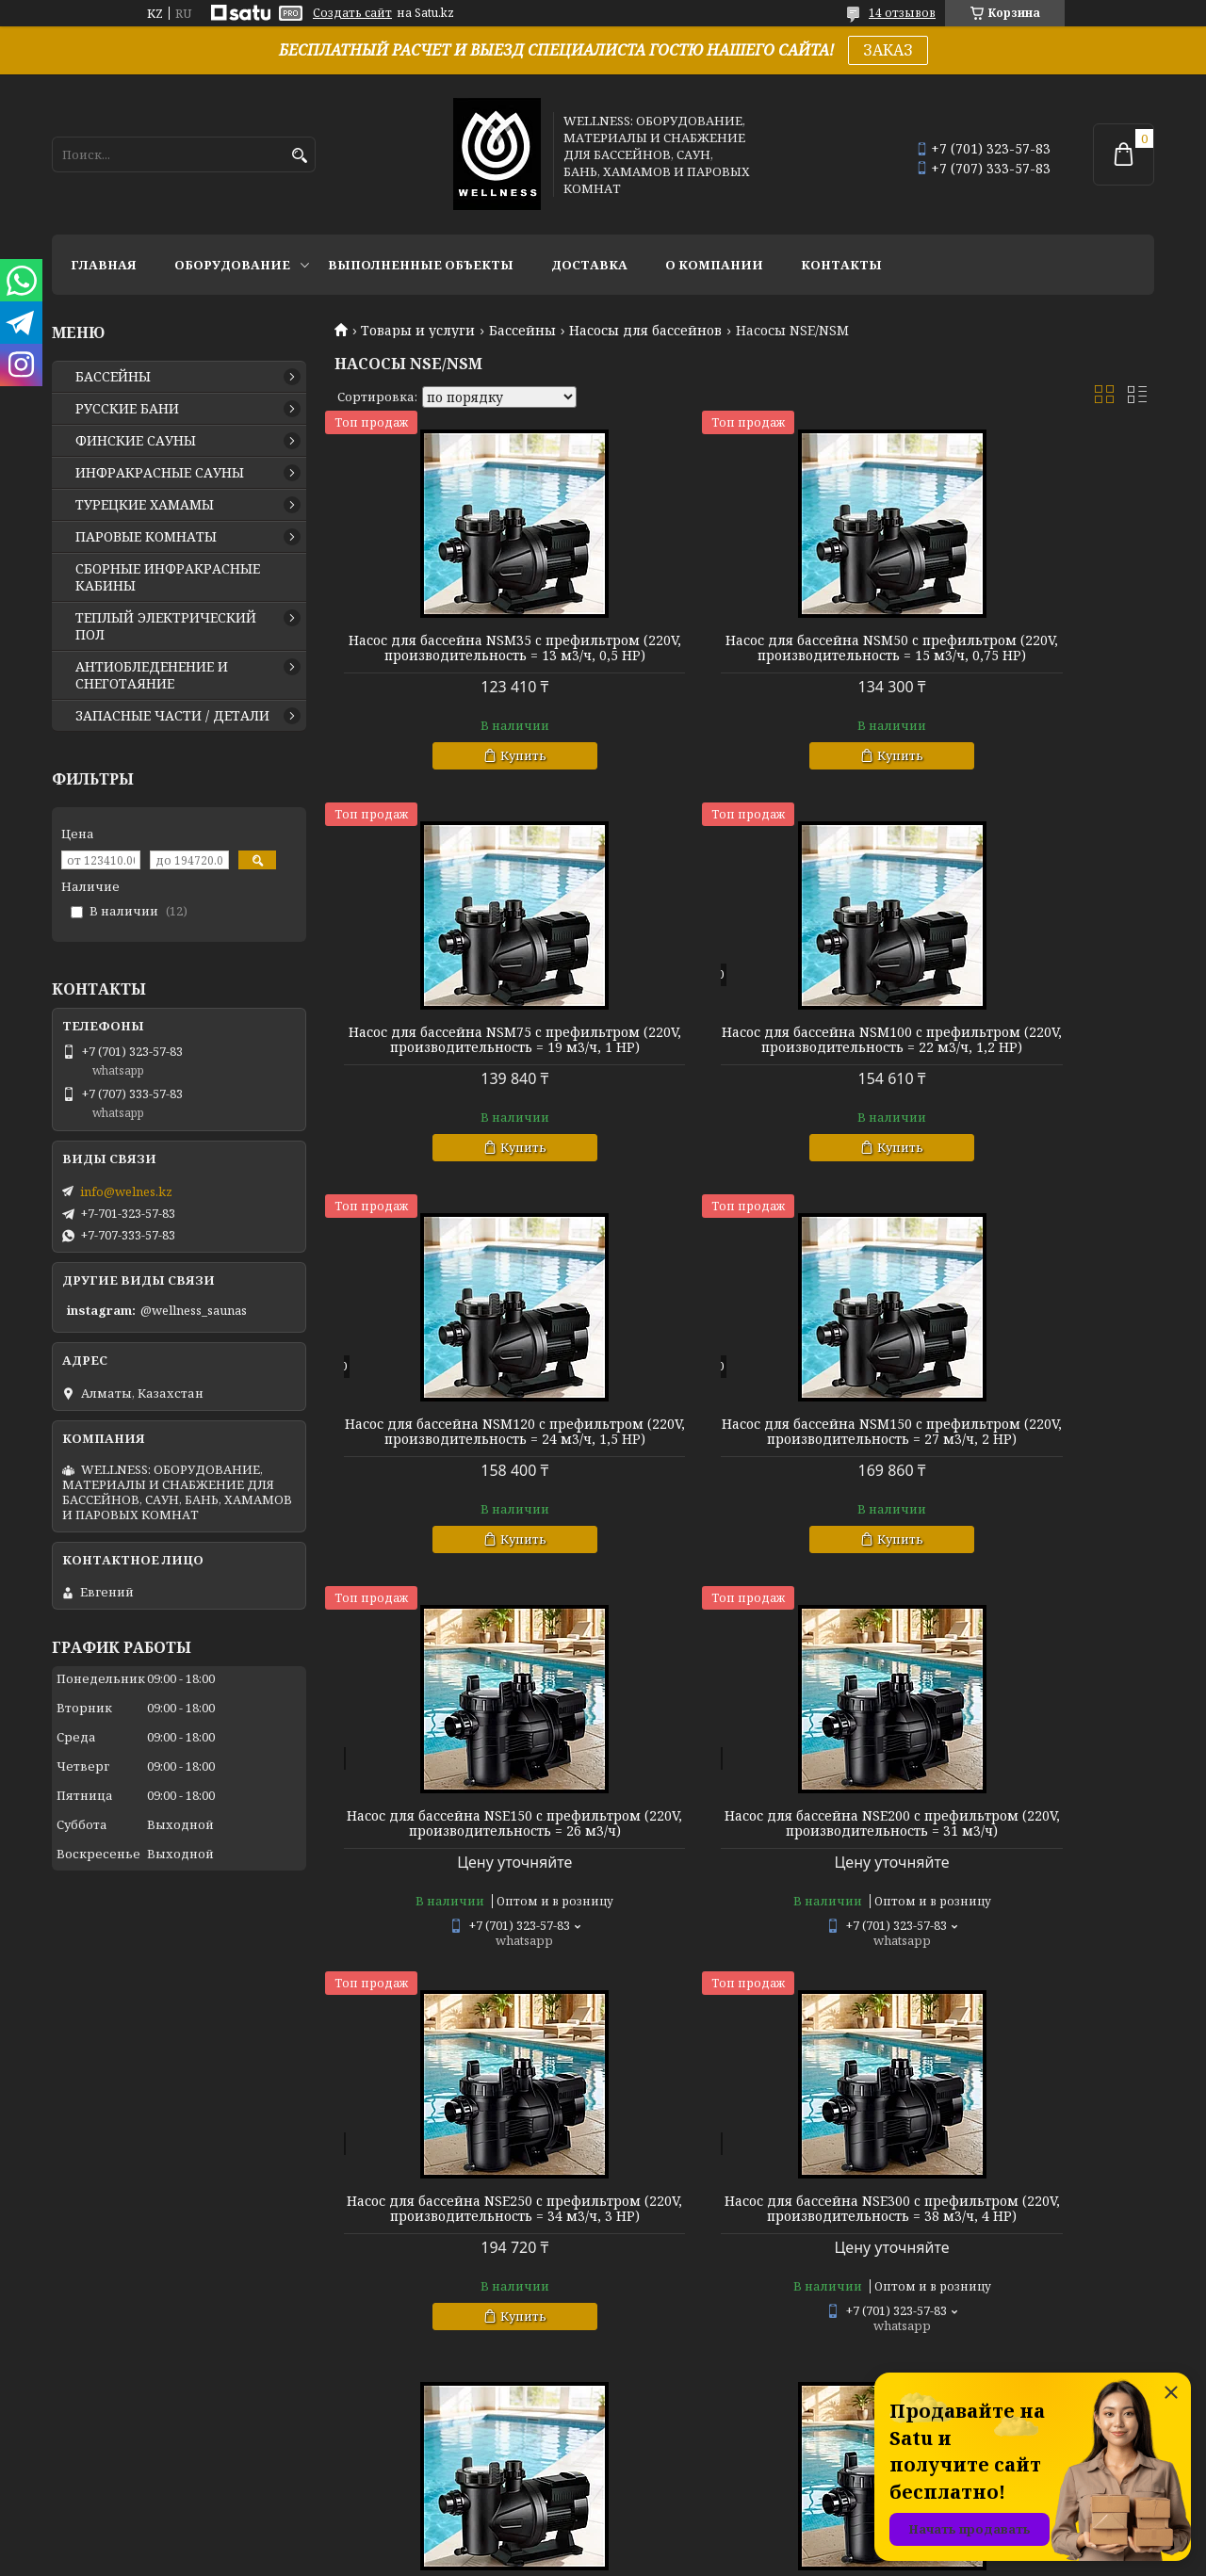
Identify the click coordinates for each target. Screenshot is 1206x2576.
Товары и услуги (418, 330)
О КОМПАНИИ (714, 264)
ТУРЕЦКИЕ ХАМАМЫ (144, 504)
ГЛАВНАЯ (104, 264)
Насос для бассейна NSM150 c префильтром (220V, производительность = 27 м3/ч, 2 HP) (1023, 1085)
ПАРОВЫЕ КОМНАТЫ (146, 536)
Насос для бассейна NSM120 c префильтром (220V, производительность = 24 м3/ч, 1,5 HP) (744, 1085)
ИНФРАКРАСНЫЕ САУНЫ (159, 472)
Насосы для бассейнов (645, 330)
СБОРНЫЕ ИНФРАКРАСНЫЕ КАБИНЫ (167, 577)
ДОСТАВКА (589, 264)
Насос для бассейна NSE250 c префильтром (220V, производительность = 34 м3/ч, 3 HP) (1023, 1507)
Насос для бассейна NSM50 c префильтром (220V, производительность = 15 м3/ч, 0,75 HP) (744, 663)
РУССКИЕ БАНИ (127, 408)
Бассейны (522, 330)
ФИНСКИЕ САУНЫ (135, 440)
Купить (474, 785)
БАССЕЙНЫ (113, 376)
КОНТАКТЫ (841, 264)
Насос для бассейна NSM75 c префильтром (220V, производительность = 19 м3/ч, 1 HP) (1023, 663)
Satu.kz (696, 2541)
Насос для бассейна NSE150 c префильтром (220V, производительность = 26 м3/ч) (466, 1499)
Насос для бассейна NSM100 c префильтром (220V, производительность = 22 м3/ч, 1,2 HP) (465, 1085)
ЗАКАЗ (888, 50)
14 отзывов (902, 13)
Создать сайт (352, 13)
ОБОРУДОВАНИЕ (232, 264)
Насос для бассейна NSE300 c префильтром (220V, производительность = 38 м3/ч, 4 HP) (465, 1929)
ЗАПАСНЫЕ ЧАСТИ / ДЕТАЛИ (172, 715)
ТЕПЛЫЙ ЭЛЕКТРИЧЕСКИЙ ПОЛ (165, 626)
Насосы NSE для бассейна (1023, 1906)
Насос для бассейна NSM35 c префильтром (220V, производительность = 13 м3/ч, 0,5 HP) (465, 663)
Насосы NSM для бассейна (744, 1906)
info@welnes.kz (126, 1191)
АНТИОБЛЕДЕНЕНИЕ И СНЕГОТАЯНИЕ (151, 675)
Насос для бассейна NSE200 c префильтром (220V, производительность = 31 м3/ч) (744, 1499)
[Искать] (299, 155)
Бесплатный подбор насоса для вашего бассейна (465, 2329)
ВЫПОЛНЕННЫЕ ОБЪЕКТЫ (420, 264)
